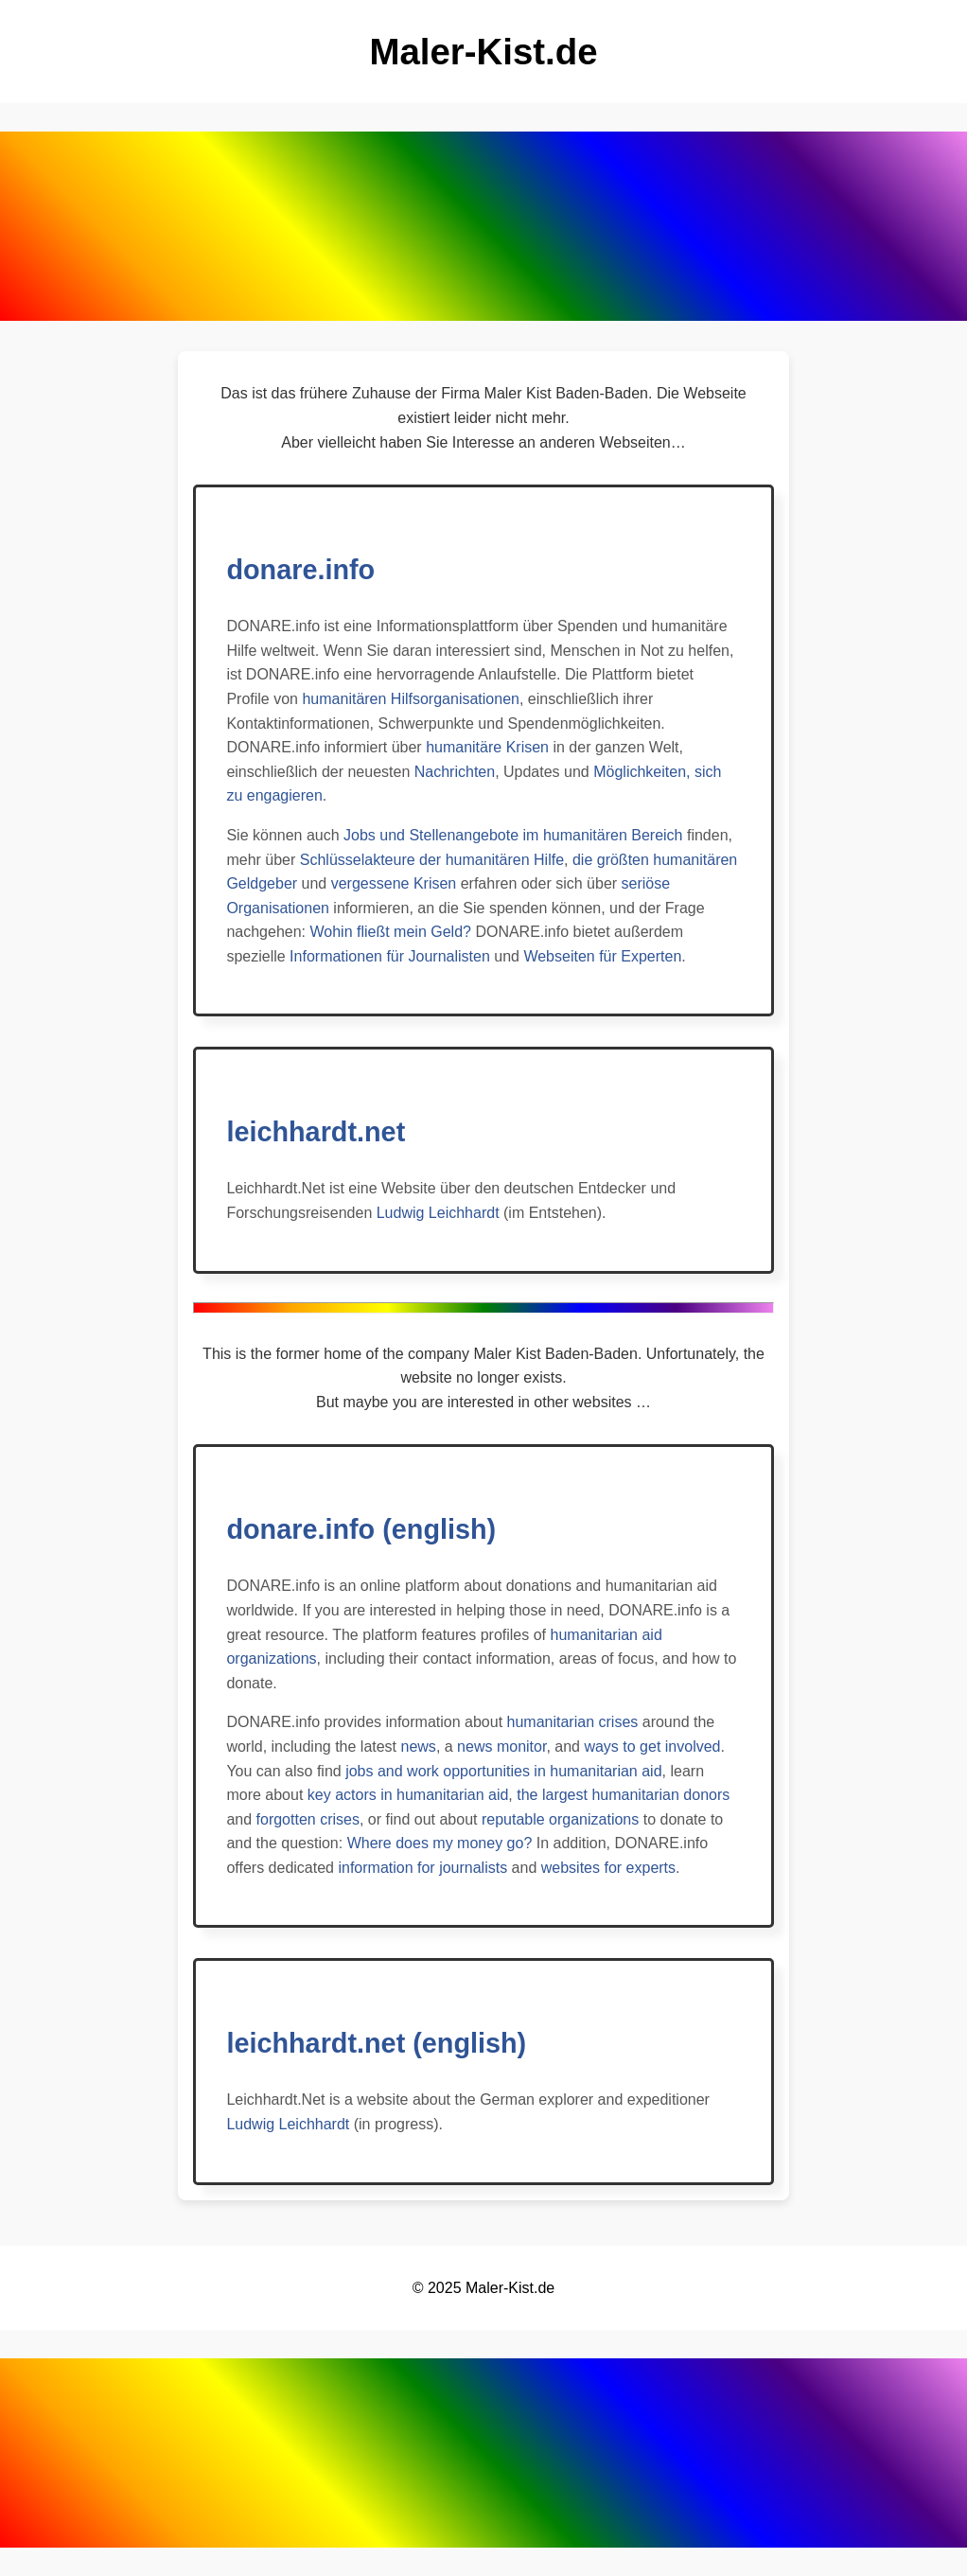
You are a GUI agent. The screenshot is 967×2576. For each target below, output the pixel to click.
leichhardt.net (315, 1132)
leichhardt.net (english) (376, 2043)
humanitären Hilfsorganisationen (410, 699)
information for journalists (422, 1868)
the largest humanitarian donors (623, 1795)
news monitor (501, 1746)
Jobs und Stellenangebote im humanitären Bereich (512, 835)
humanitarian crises (573, 1722)
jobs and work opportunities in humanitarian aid (503, 1771)
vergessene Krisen (394, 883)
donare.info (300, 570)
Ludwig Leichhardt (438, 1213)
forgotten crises (308, 1819)
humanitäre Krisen (487, 747)
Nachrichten (454, 772)
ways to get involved (652, 1746)
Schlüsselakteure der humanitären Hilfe (432, 860)
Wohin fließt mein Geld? (389, 932)
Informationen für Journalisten (390, 956)
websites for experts (608, 1868)
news (418, 1746)
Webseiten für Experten (602, 956)
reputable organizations (560, 1819)
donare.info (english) (361, 1529)
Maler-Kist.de (510, 2288)
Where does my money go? (440, 1843)
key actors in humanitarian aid (408, 1795)
